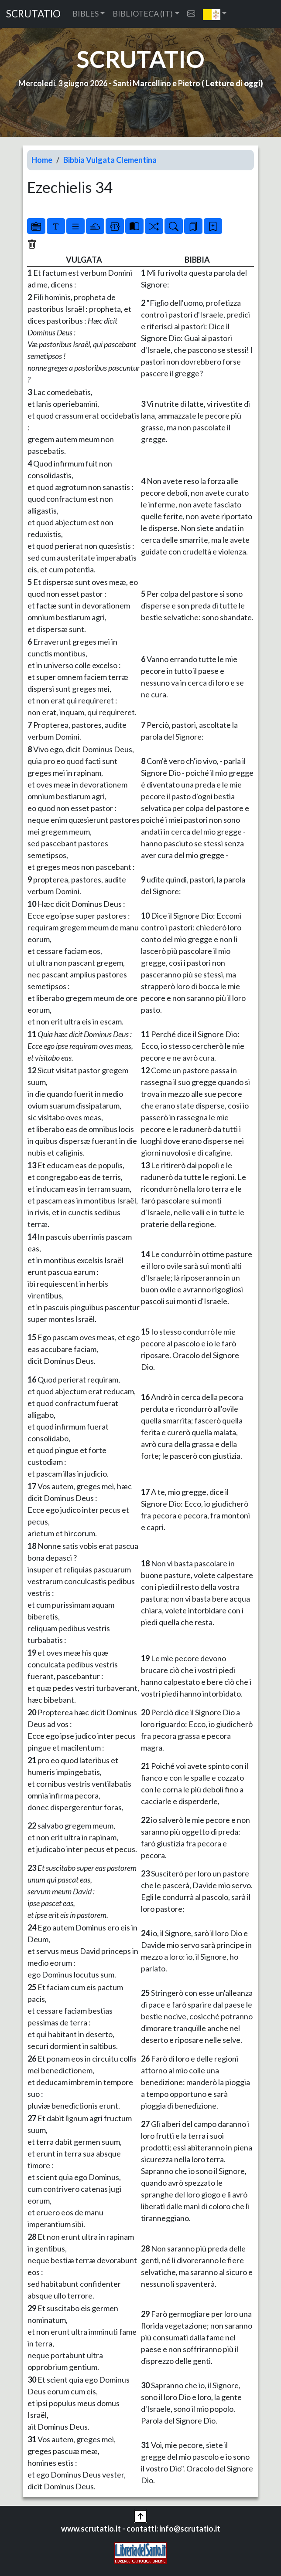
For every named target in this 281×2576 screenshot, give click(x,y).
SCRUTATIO (33, 14)
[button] (215, 14)
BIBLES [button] (85, 13)
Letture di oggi (233, 83)
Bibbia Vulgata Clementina (110, 160)
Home (41, 160)
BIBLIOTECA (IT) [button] (143, 13)
